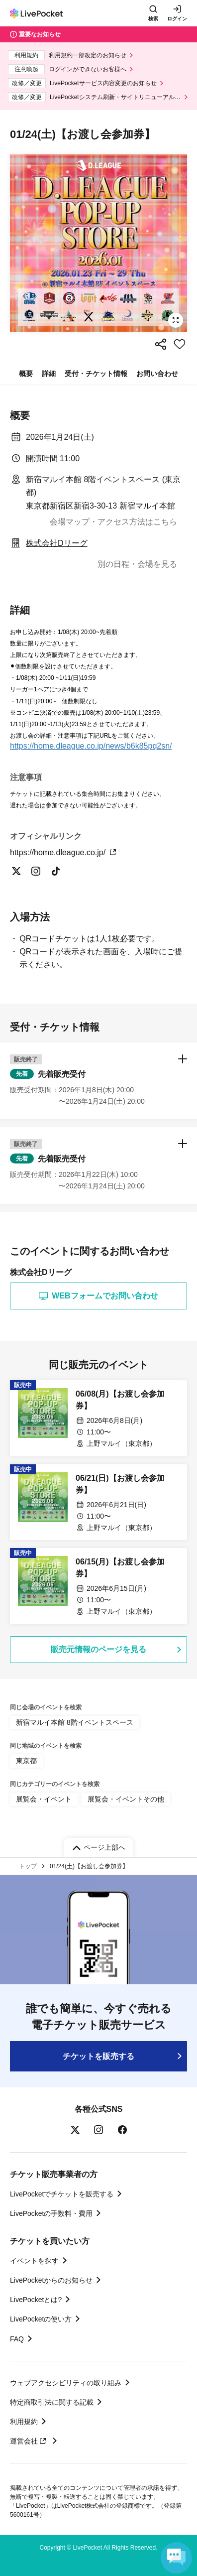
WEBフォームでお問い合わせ (98, 1295)
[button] (98, 1080)
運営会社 (29, 2441)
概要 (26, 374)
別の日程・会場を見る (137, 564)
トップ (28, 1866)
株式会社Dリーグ (57, 543)
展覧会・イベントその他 (126, 1799)
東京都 (26, 1761)
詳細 (49, 374)
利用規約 (24, 2422)
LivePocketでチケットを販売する (61, 2194)
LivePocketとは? (36, 2300)
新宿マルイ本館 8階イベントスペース (74, 1722)
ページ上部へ (104, 1847)
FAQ (17, 2339)
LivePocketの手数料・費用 (51, 2213)
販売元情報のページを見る (98, 1649)
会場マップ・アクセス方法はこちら (113, 521)
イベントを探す (34, 2261)
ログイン (177, 18)
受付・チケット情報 (96, 374)
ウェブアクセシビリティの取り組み (65, 2383)
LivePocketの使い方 (41, 2319)
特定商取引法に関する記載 (52, 2402)
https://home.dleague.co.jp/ (63, 852)
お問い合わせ (157, 374)
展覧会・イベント (44, 1799)
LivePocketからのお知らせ (51, 2280)
